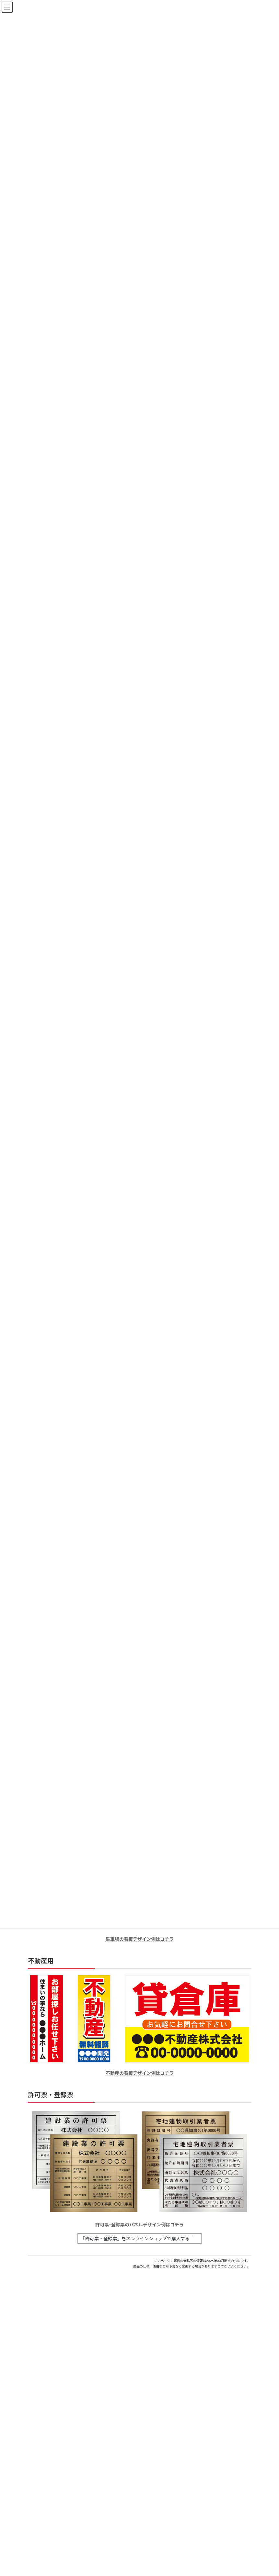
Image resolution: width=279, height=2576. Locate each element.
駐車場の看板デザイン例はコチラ (140, 1939)
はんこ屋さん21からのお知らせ (80, 2320)
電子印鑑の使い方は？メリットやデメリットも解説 (80, 2351)
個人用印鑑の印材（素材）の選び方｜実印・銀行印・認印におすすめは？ (103, 2327)
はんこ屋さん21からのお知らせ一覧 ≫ (210, 2389)
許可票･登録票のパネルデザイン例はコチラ (139, 2224)
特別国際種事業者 (140, 2572)
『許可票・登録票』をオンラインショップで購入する (138, 2238)
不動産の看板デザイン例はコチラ (140, 2073)
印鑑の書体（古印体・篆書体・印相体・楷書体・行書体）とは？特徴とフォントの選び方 (118, 2374)
